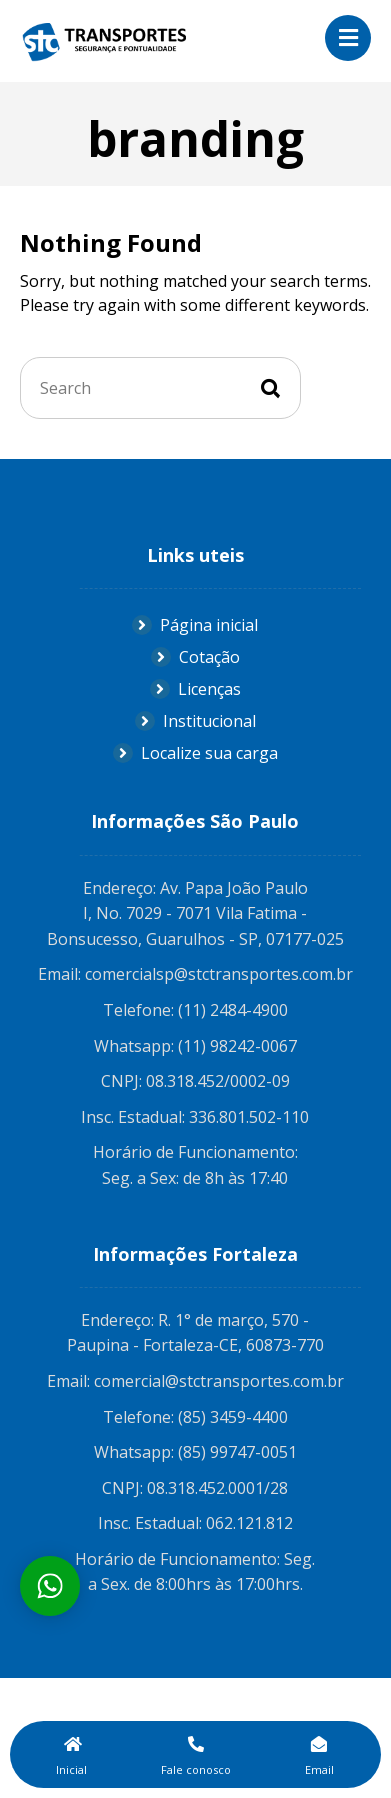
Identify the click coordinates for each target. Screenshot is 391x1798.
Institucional (195, 721)
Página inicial (195, 625)
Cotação (195, 657)
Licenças (195, 689)
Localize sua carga (195, 753)
